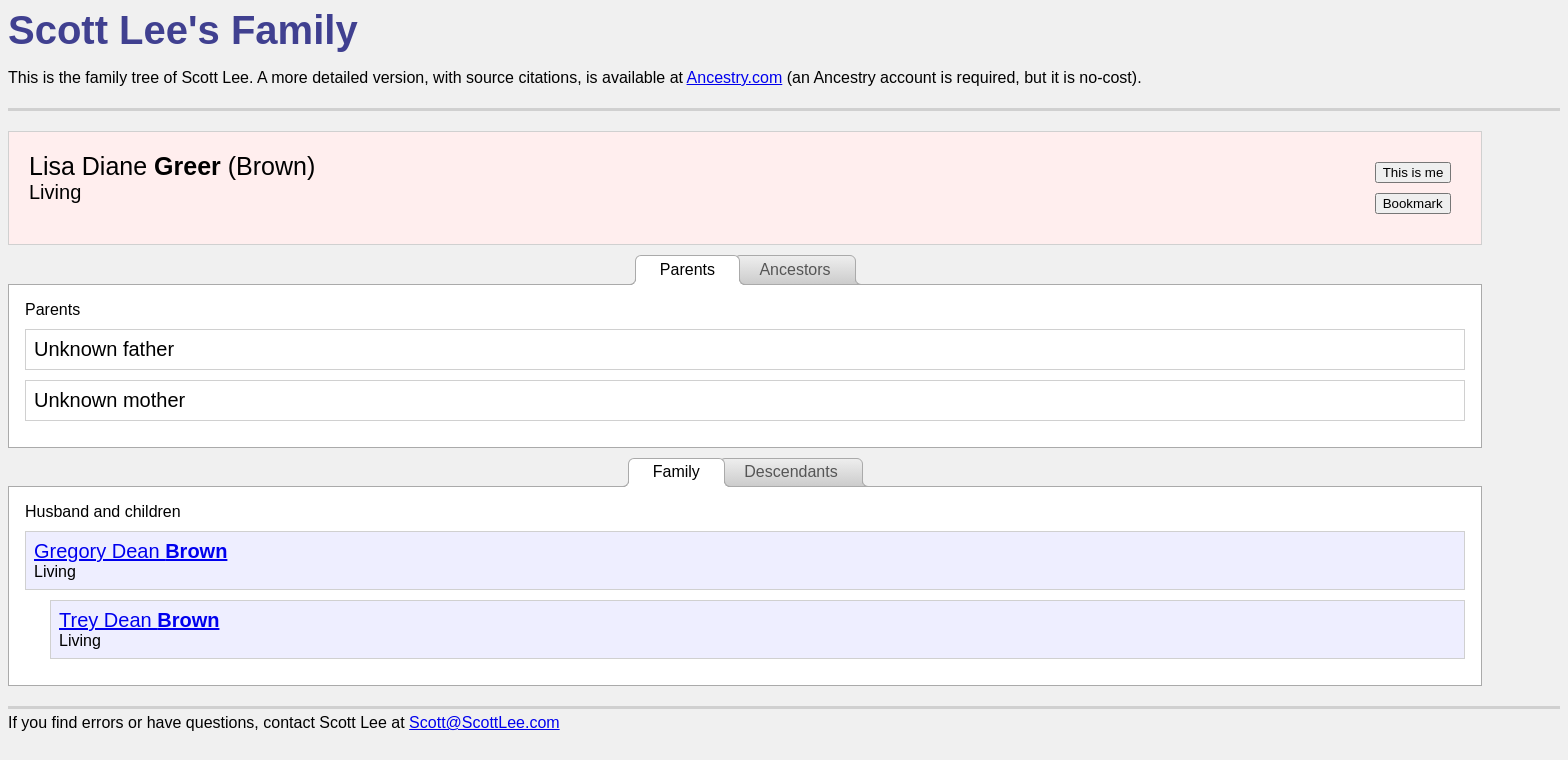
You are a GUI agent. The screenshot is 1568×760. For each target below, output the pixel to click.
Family (676, 471)
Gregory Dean (130, 551)
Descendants (790, 471)
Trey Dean (139, 620)
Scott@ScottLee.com (484, 722)
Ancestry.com (735, 77)
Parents (687, 269)
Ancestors (794, 269)
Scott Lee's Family (183, 30)
